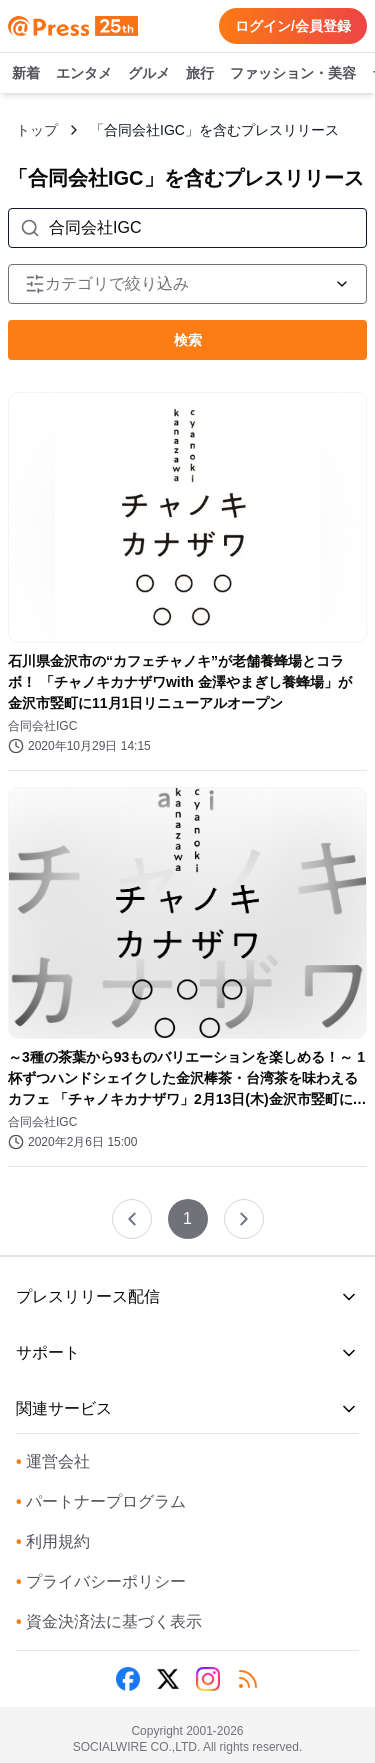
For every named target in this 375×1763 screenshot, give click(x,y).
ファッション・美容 (293, 74)
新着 (26, 74)
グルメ (149, 74)
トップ (37, 130)
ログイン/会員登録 (293, 26)
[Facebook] (128, 1679)
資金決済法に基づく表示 (109, 1621)
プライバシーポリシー (101, 1581)
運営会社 (53, 1461)
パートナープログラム (101, 1501)
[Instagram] (208, 1679)
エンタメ (84, 74)
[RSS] (248, 1679)
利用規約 (53, 1541)
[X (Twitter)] (168, 1679)
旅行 (200, 74)
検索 (188, 340)
